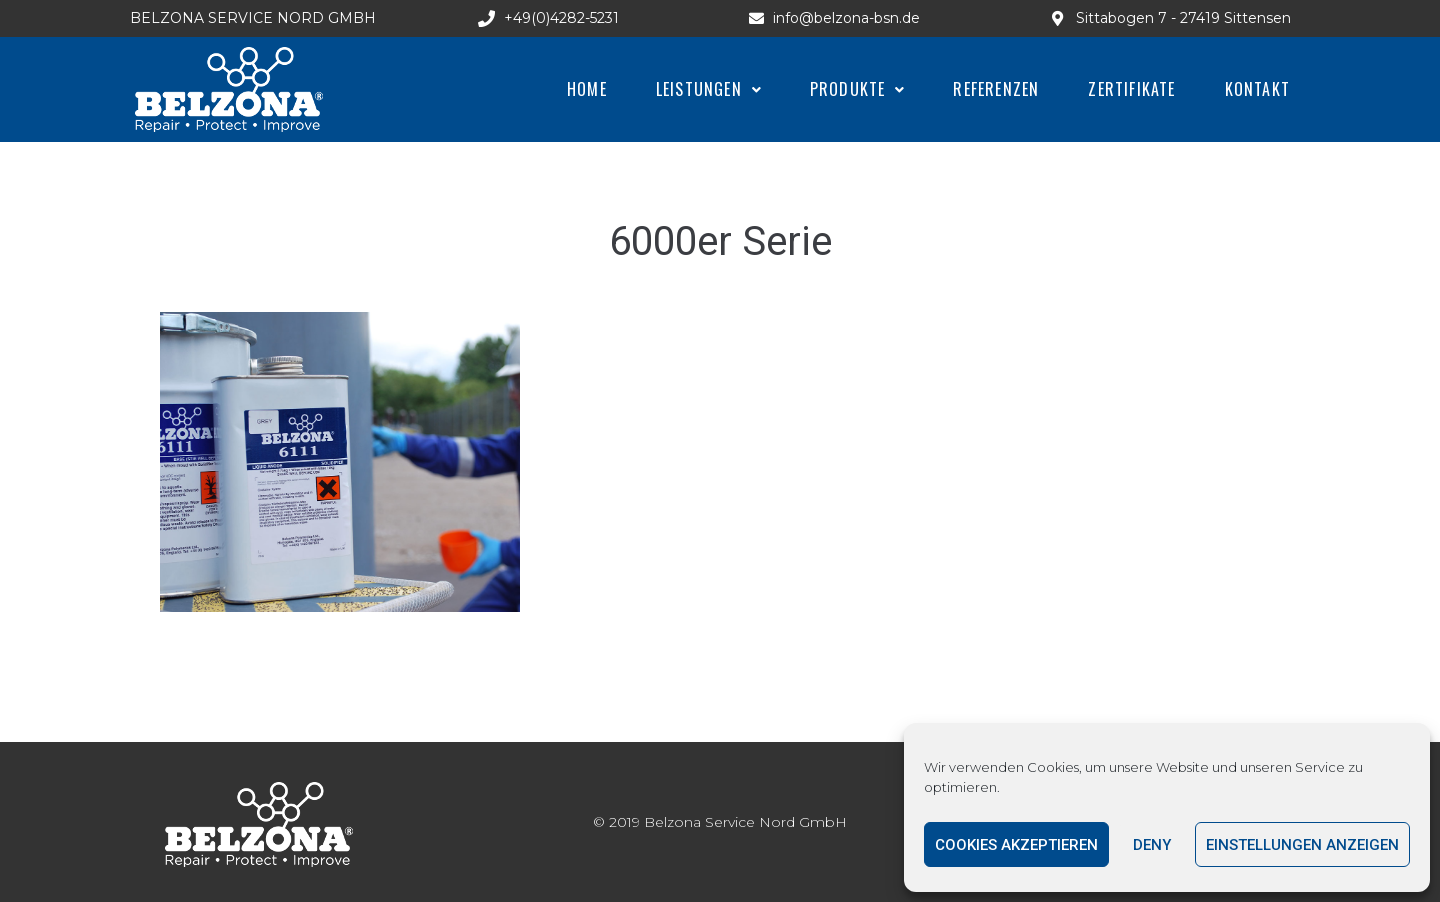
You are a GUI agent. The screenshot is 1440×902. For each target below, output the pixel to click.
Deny (1152, 845)
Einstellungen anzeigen (1302, 845)
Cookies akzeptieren (1016, 845)
